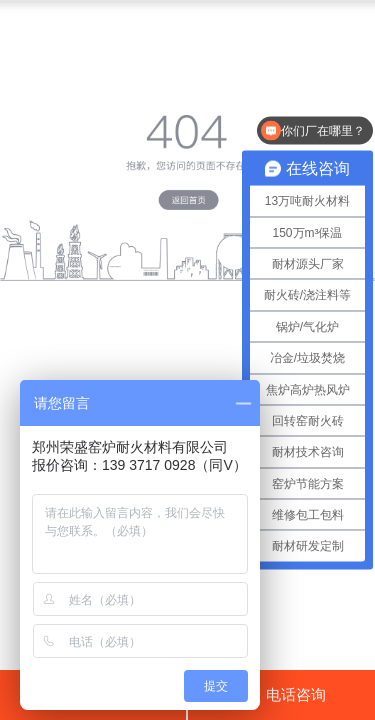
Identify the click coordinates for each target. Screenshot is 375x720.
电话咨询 (281, 694)
